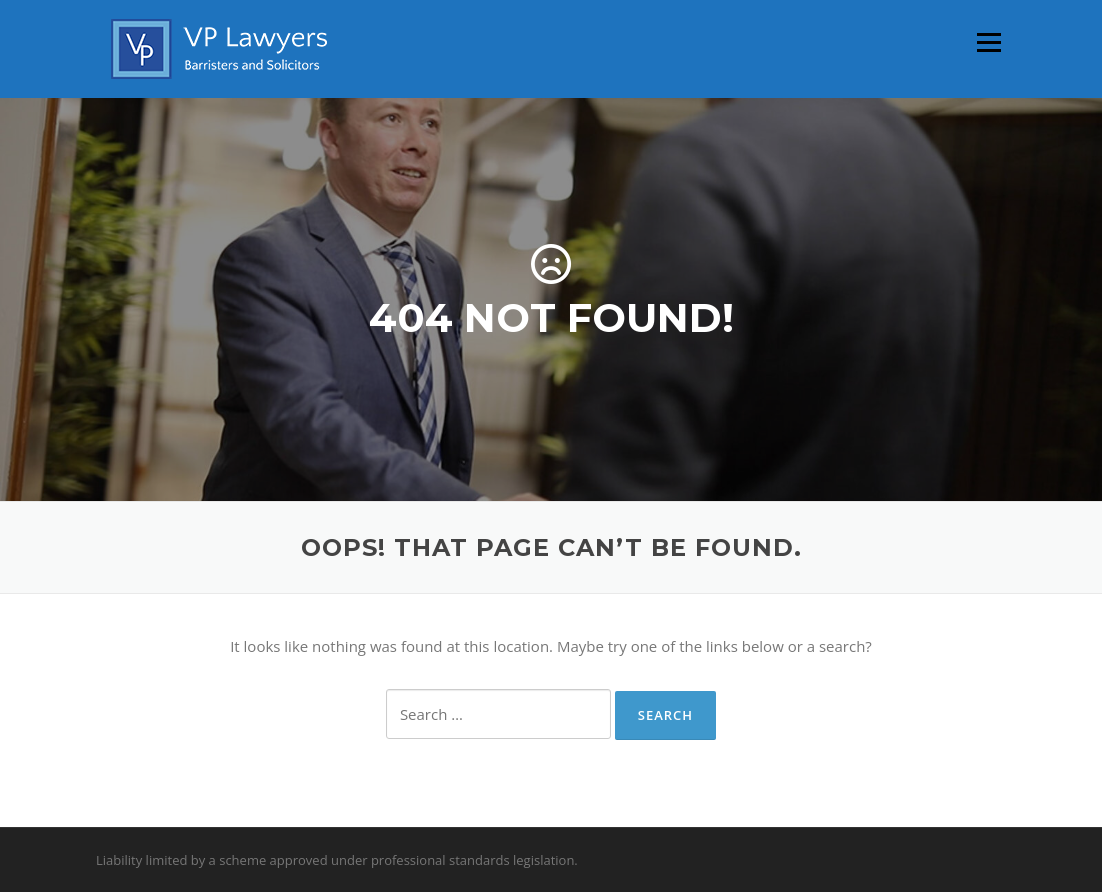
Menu (988, 42)
